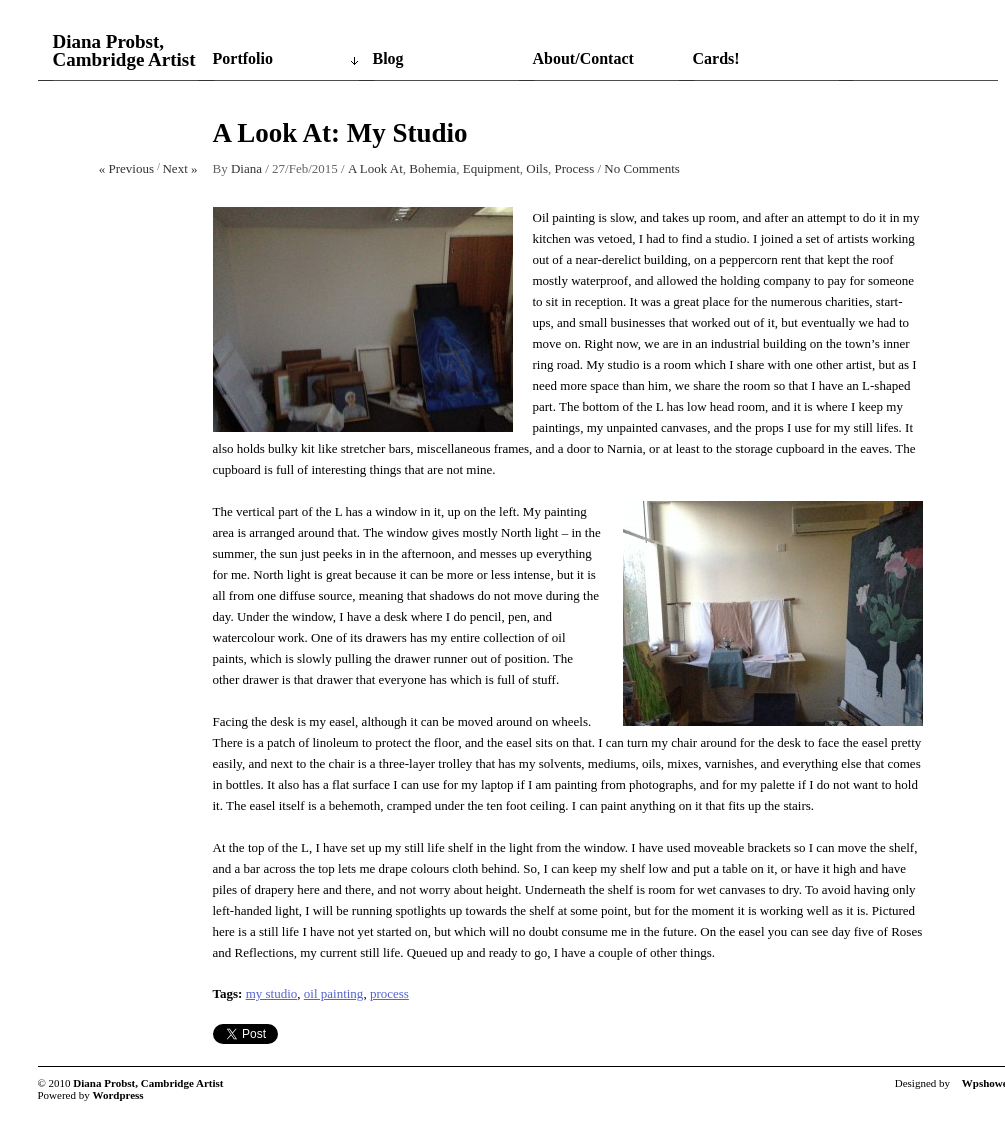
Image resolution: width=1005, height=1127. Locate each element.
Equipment (491, 168)
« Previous (126, 168)
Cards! (716, 58)
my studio (272, 993)
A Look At (375, 168)
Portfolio (243, 58)
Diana (246, 168)
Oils (537, 168)
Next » (179, 168)
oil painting (334, 993)
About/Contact (583, 58)
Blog (388, 58)
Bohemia (432, 168)
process (389, 993)
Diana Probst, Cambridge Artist (124, 51)
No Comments (641, 168)
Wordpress (118, 1095)
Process (575, 168)
